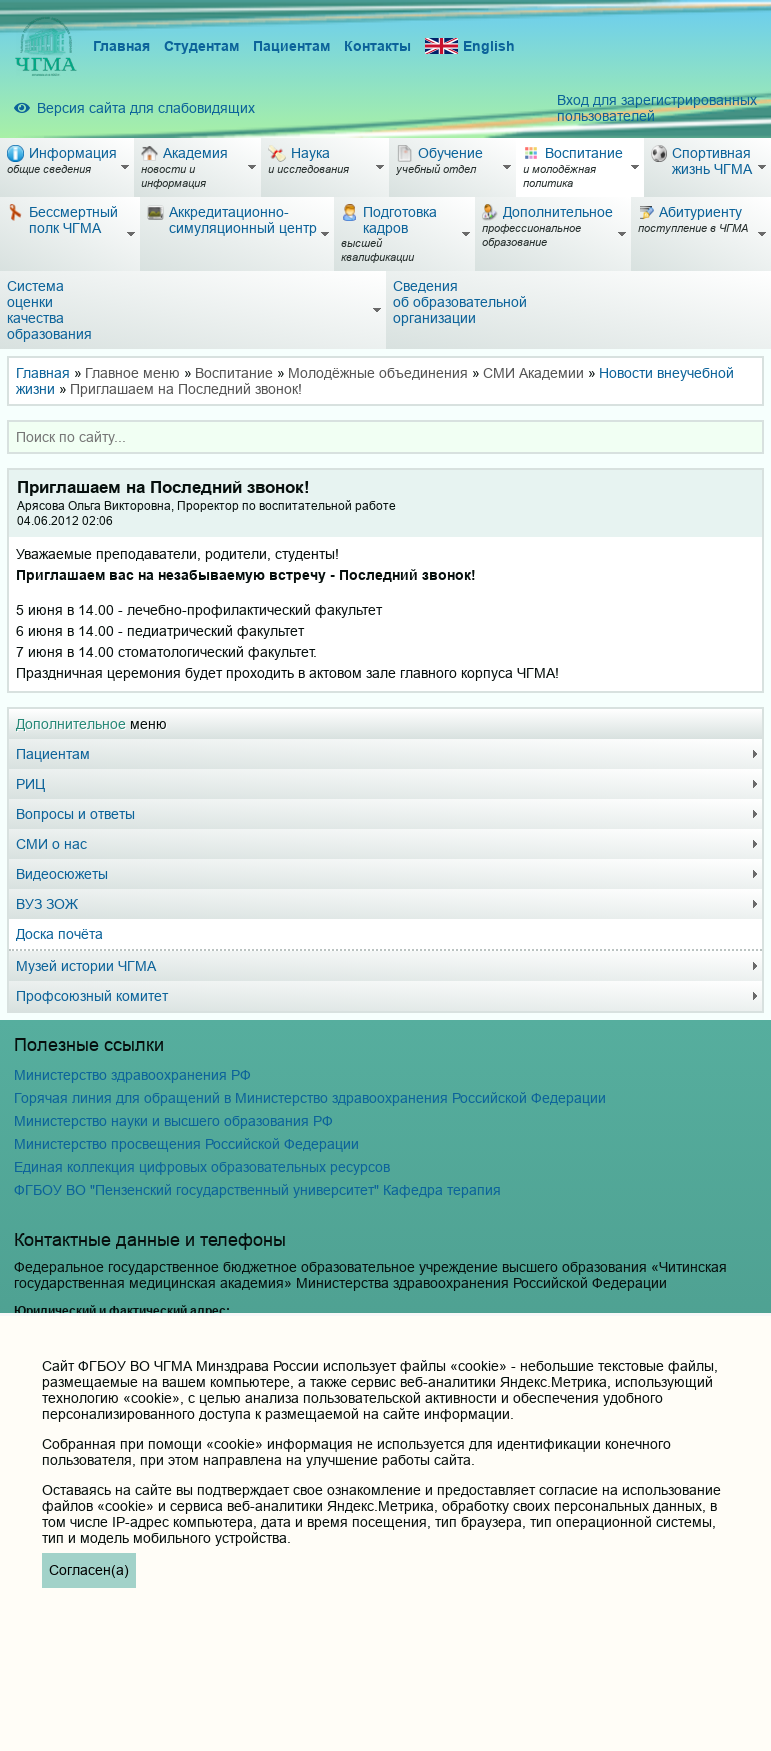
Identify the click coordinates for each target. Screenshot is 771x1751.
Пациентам (291, 46)
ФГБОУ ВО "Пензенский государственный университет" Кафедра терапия (257, 1190)
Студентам (201, 46)
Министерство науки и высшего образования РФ (173, 1121)
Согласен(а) (89, 1570)
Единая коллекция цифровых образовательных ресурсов (202, 1167)
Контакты (377, 46)
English (470, 46)
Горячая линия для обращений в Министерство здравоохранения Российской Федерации (310, 1098)
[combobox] (385, 437)
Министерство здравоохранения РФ (132, 1075)
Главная (121, 46)
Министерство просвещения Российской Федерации (186, 1144)
